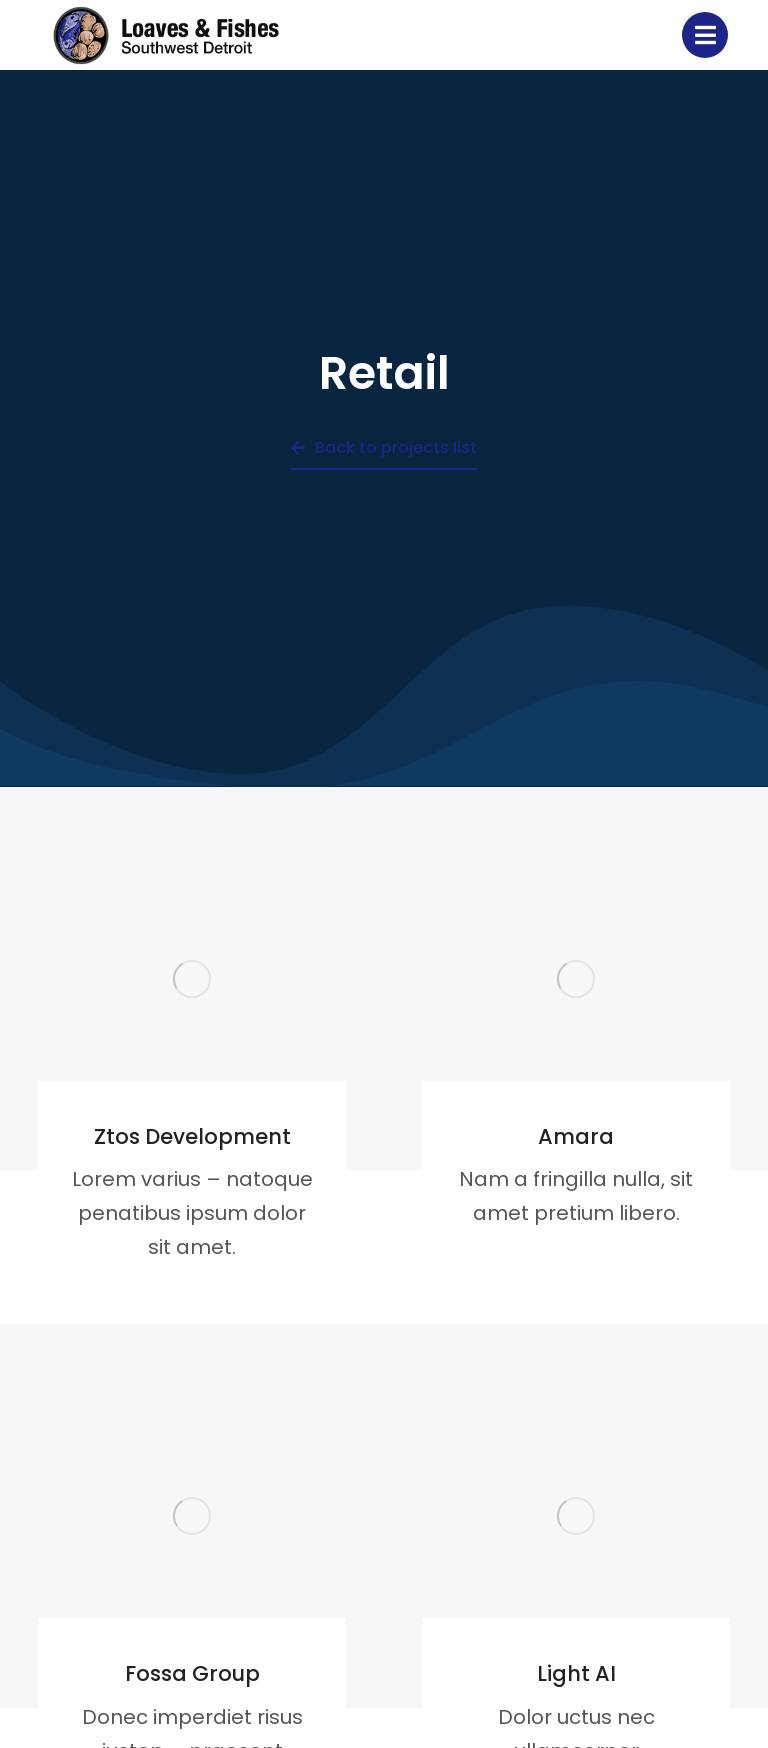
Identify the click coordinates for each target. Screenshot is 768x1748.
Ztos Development (192, 1136)
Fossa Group (192, 1673)
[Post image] (192, 979)
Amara (576, 1136)
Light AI (576, 1673)
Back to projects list (384, 447)
